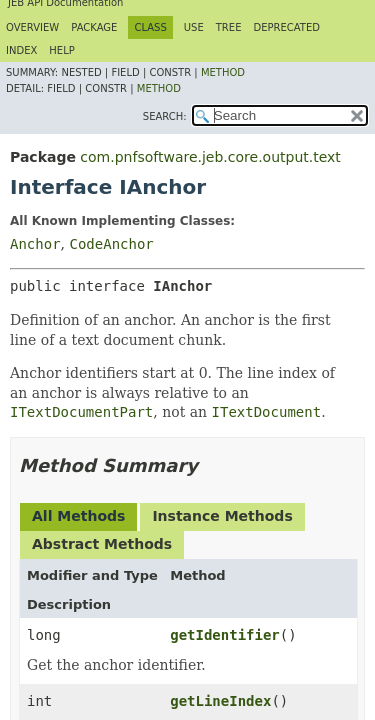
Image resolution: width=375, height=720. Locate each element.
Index (21, 50)
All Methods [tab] (78, 516)
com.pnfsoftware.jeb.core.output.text (210, 157)
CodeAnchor (111, 244)
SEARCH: (165, 116)
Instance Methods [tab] (222, 516)
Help (61, 50)
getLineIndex (220, 701)
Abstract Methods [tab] (102, 544)
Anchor (35, 244)
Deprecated (286, 27)
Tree (229, 27)
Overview (32, 27)
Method (223, 72)
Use (194, 27)
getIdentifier (225, 635)
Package (94, 27)
